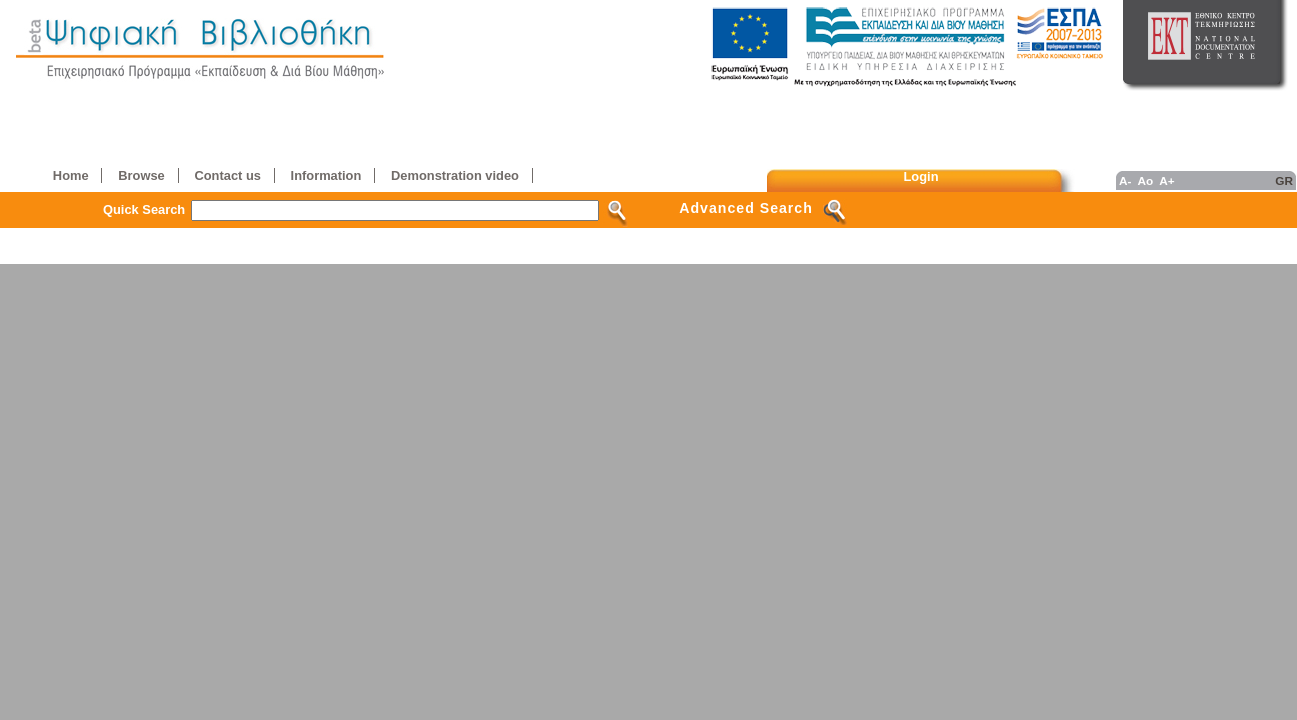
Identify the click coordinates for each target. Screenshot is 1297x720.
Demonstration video (455, 175)
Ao (1145, 180)
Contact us (227, 175)
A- (1125, 180)
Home (71, 175)
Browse (141, 175)
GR (1284, 180)
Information (326, 175)
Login (921, 176)
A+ (1166, 180)
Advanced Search (746, 208)
